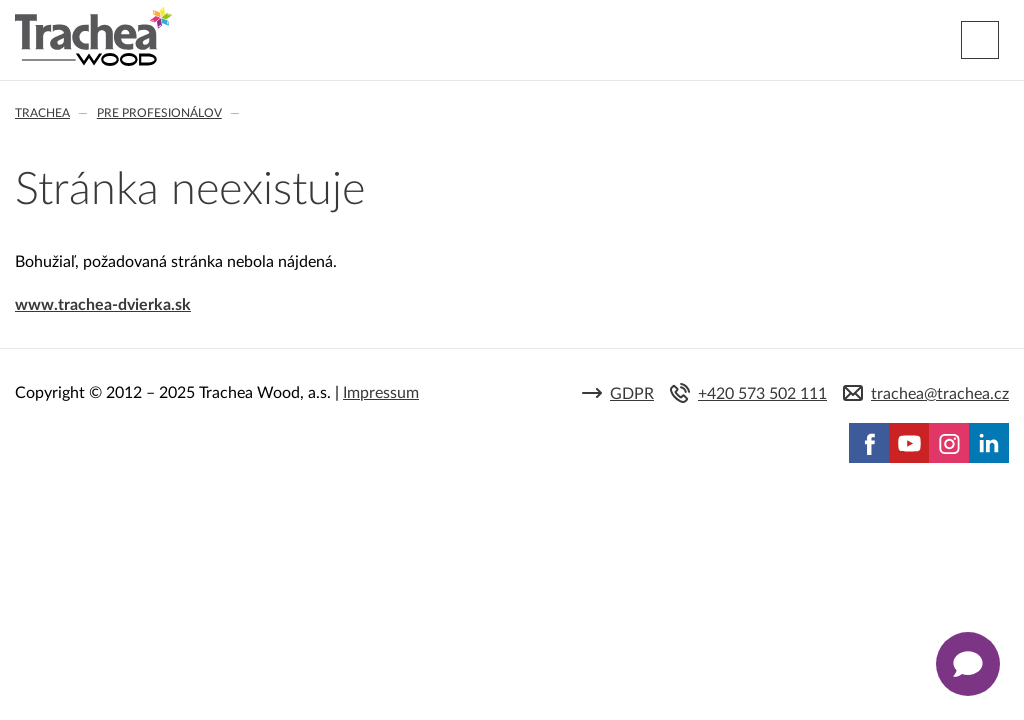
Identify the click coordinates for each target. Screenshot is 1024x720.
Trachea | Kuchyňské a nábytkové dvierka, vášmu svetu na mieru (93, 37)
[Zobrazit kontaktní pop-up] (968, 664)
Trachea (42, 113)
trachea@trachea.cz (940, 394)
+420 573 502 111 (762, 394)
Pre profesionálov (159, 113)
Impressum (381, 393)
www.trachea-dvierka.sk (103, 305)
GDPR (632, 394)
